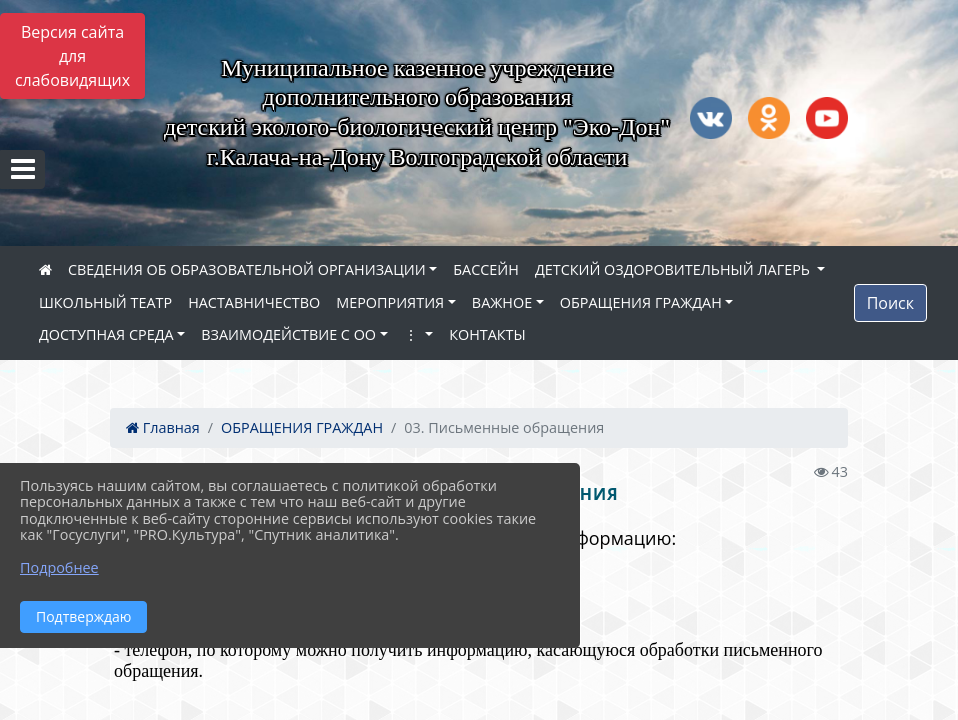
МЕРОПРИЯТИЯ (390, 302)
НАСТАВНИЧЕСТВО (254, 302)
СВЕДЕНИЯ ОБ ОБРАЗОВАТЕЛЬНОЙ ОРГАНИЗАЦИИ (247, 269)
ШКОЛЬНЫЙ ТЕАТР (105, 302)
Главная (163, 427)
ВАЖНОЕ (502, 302)
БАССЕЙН (486, 269)
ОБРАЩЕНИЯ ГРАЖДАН (641, 302)
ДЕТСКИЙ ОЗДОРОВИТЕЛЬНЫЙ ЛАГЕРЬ (674, 269)
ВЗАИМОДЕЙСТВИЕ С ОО (288, 334)
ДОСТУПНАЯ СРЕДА (106, 334)
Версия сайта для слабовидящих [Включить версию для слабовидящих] (72, 56)
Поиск (890, 303)
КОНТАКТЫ (487, 334)
